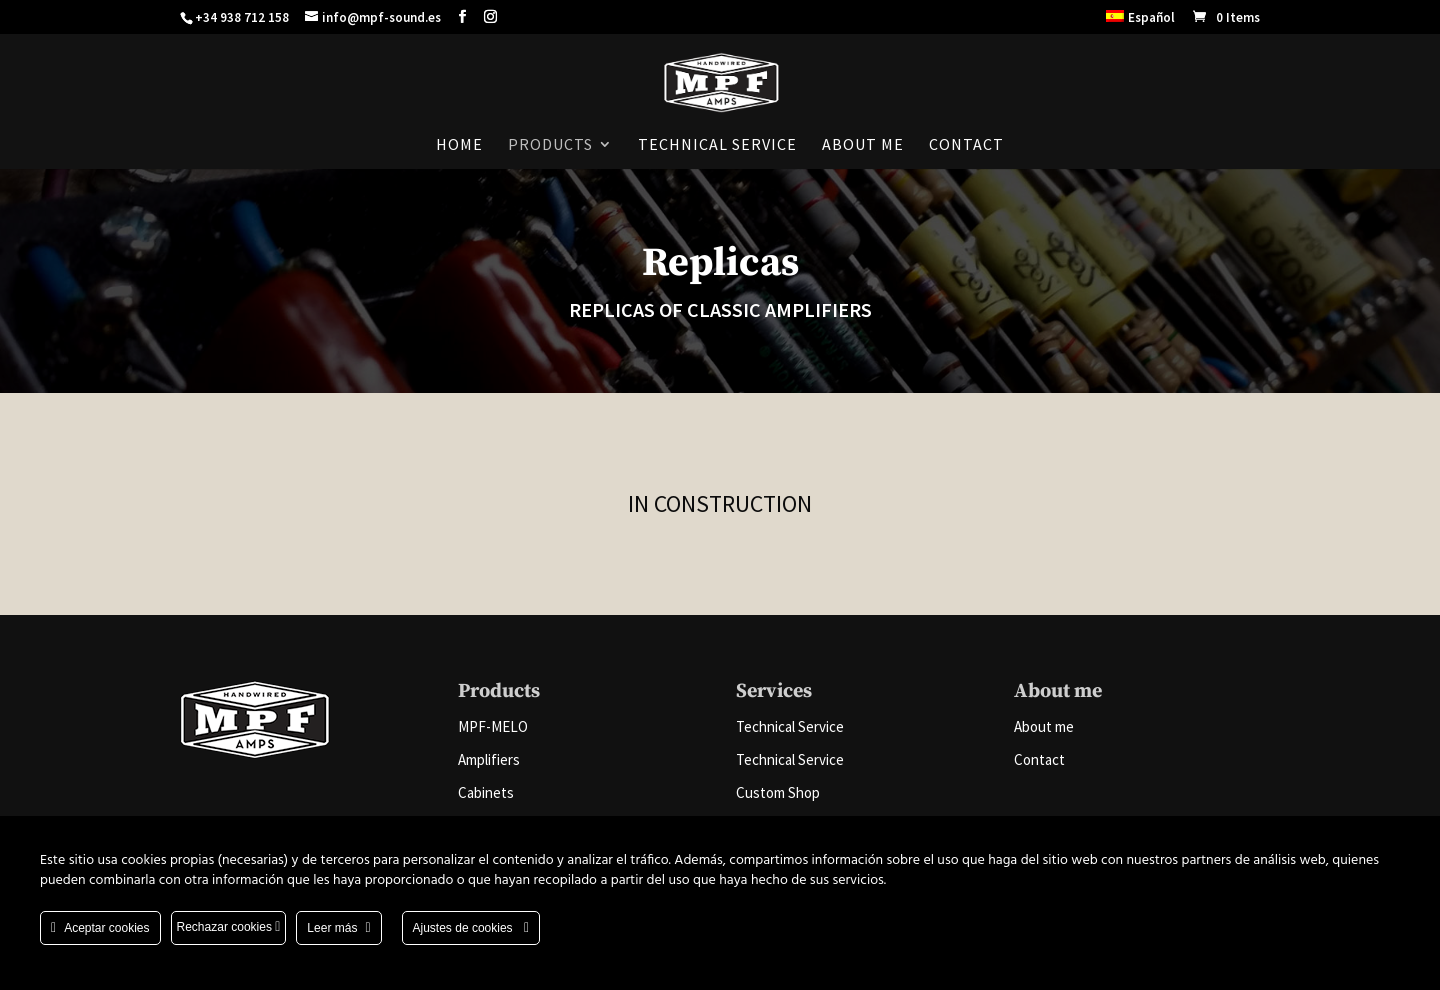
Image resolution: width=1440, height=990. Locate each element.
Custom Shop (778, 792)
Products (550, 145)
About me (863, 145)
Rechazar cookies (229, 927)
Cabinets (486, 792)
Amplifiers (489, 759)
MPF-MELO (493, 726)
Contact (966, 145)
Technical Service (717, 145)
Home (459, 145)
